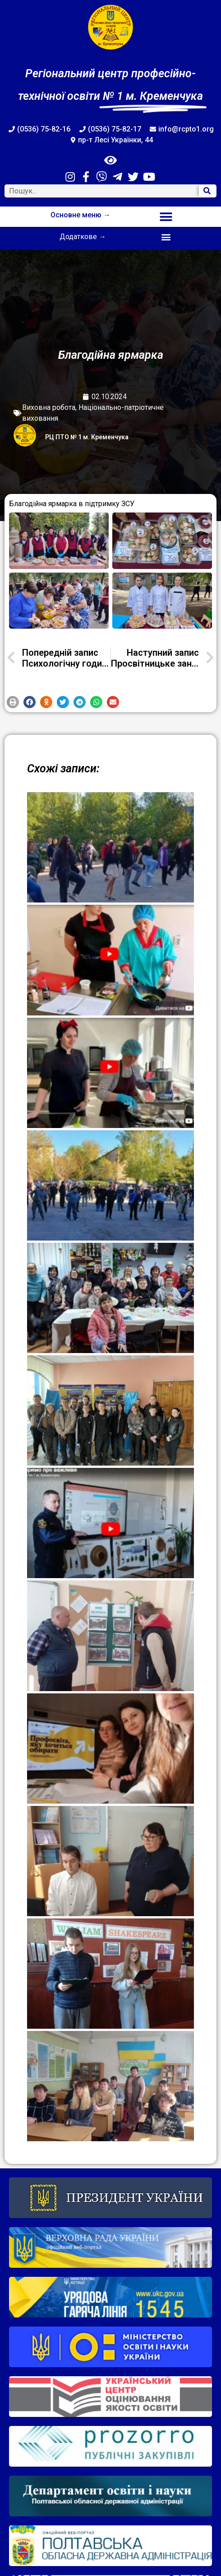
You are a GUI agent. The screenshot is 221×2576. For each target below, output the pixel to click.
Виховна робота (48, 407)
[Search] (207, 191)
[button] (166, 217)
